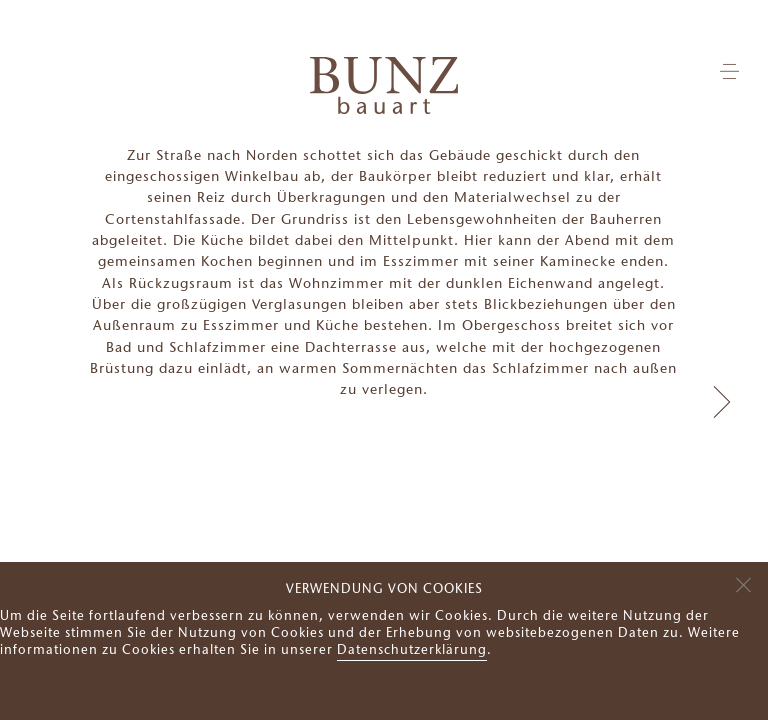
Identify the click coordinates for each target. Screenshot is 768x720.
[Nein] (743, 582)
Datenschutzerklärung (412, 650)
